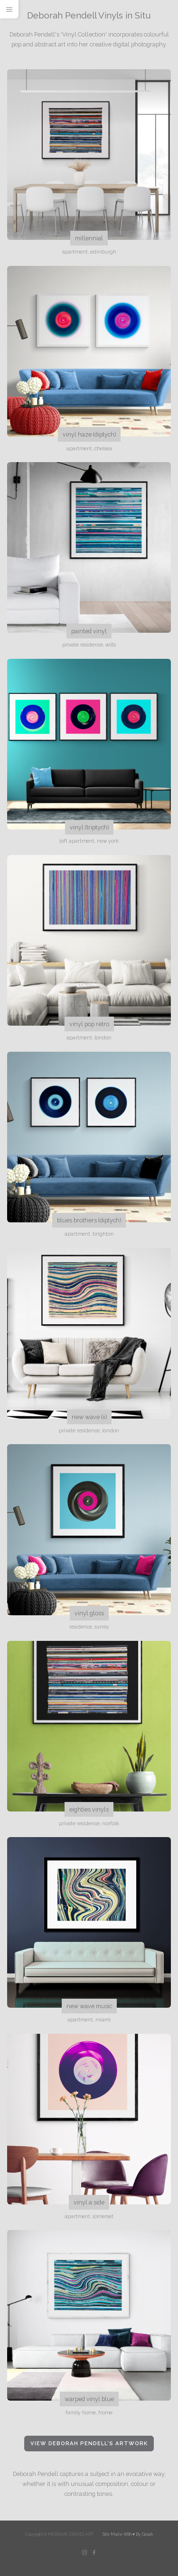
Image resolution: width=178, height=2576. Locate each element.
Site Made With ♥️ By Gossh (128, 2534)
